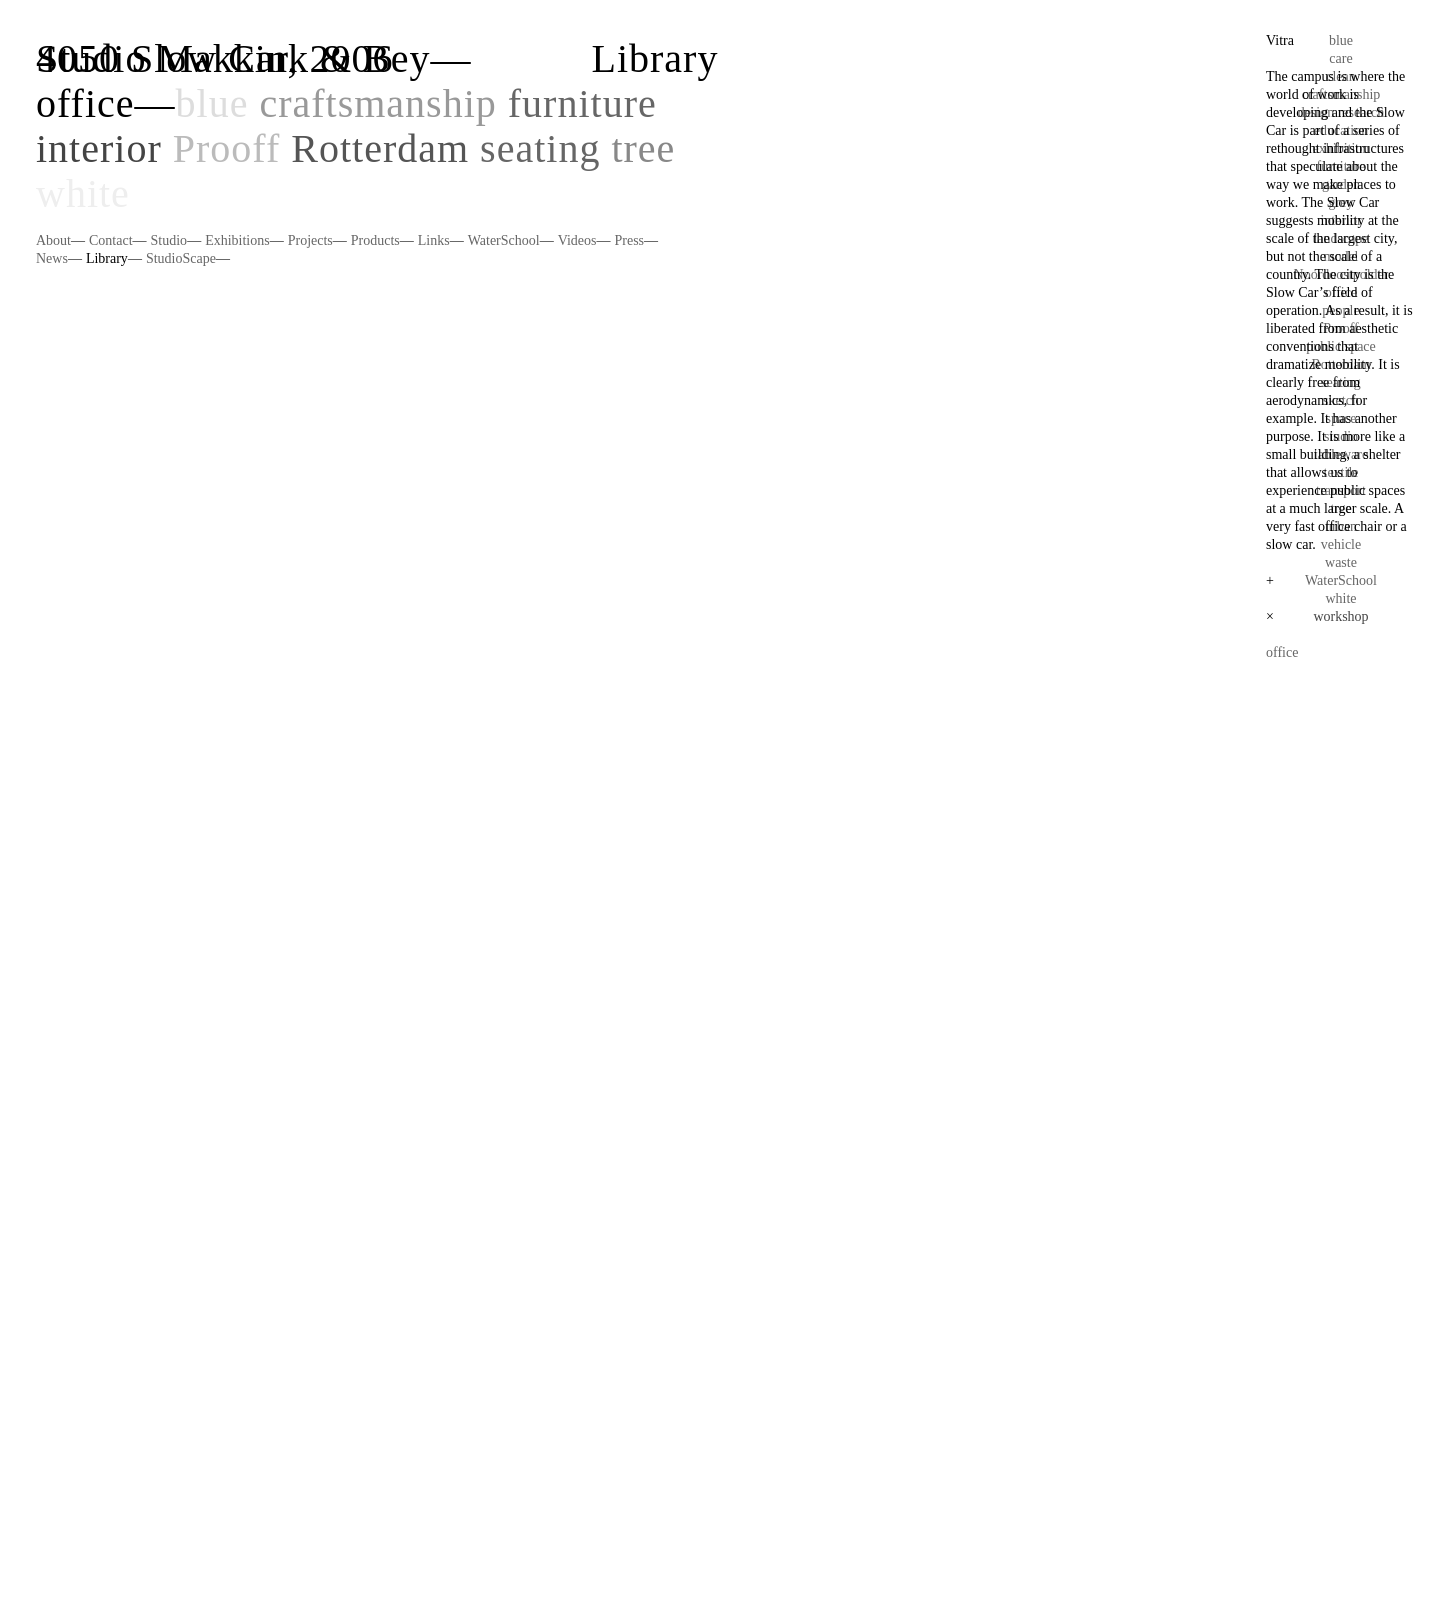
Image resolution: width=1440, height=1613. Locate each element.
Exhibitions (237, 240)
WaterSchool (504, 240)
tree (643, 148)
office (85, 103)
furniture (582, 103)
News (52, 258)
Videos (577, 240)
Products (375, 240)
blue (212, 103)
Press (629, 240)
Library (107, 258)
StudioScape (181, 258)
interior (99, 148)
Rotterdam (380, 148)
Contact (111, 240)
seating (540, 148)
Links (434, 240)
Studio (169, 240)
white (83, 193)
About (53, 240)
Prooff (226, 148)
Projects (310, 240)
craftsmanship (377, 103)
